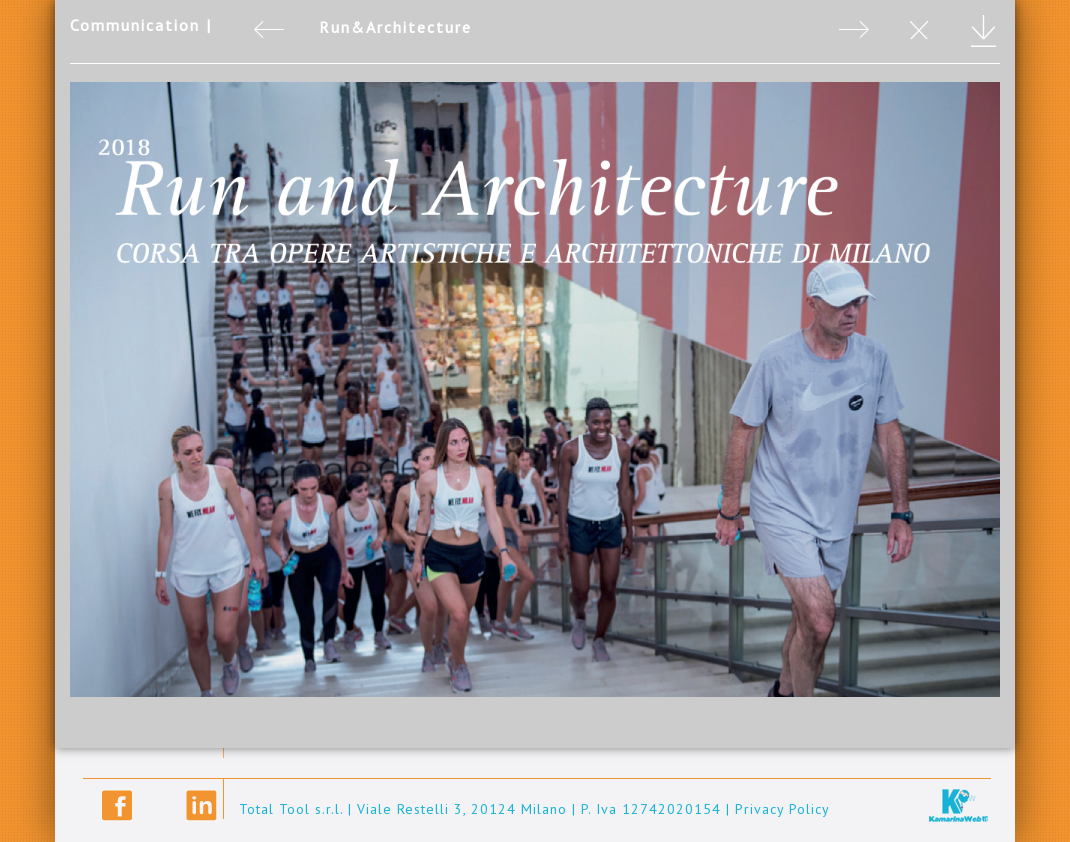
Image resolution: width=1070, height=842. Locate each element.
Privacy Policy (782, 809)
